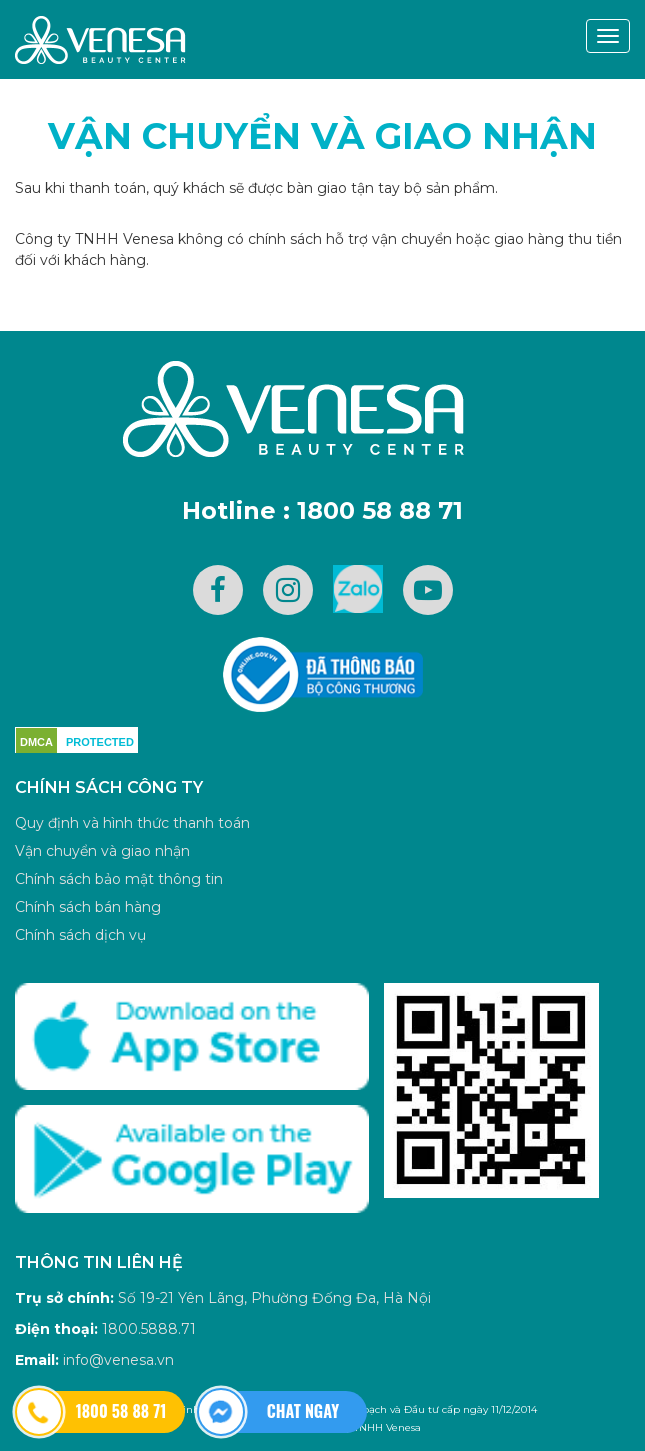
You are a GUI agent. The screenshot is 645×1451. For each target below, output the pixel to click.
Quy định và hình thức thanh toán (132, 823)
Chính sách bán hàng (88, 907)
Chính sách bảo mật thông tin (119, 879)
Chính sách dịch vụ (80, 935)
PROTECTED (100, 742)
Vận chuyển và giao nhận (322, 136)
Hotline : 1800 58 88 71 (322, 510)
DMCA (36, 742)
